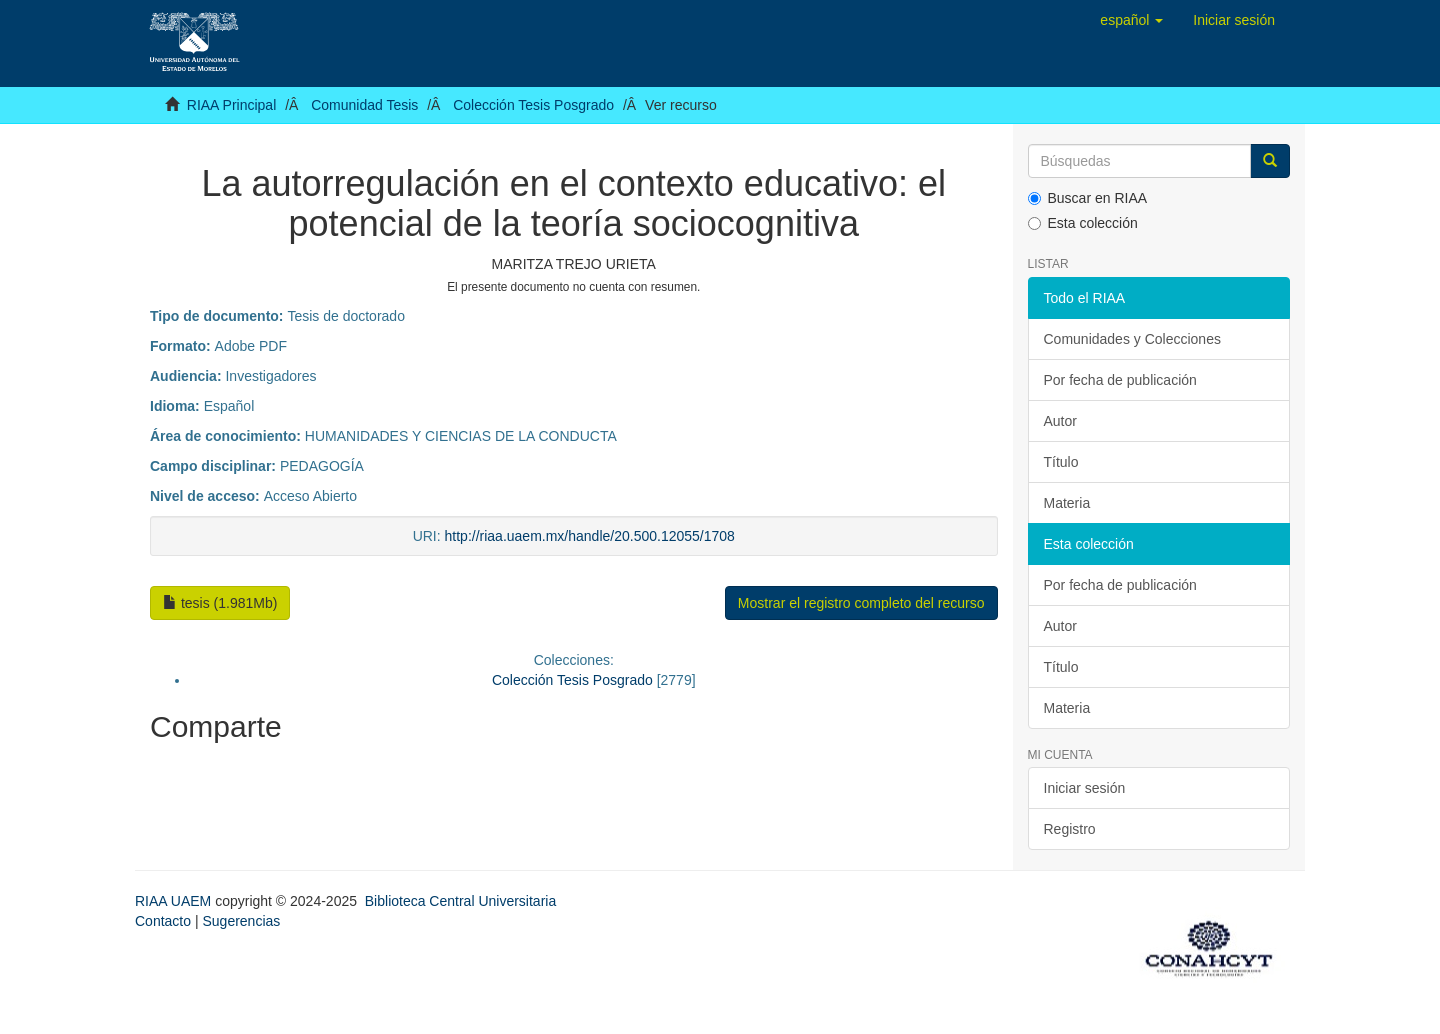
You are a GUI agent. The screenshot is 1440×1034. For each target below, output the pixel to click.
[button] (1131, 20)
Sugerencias (241, 921)
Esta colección (1083, 223)
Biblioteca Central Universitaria (460, 901)
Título (1061, 462)
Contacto (163, 921)
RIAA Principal (231, 105)
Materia (1067, 503)
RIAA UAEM (175, 901)
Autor (1060, 421)
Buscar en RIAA (1088, 198)
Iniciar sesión (1085, 788)
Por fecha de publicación (1120, 380)
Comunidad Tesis (364, 105)
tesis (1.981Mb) (220, 603)
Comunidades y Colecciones (1132, 339)
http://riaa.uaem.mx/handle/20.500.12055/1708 (590, 536)
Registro (1070, 829)
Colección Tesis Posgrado (533, 105)
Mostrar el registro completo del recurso (861, 603)
